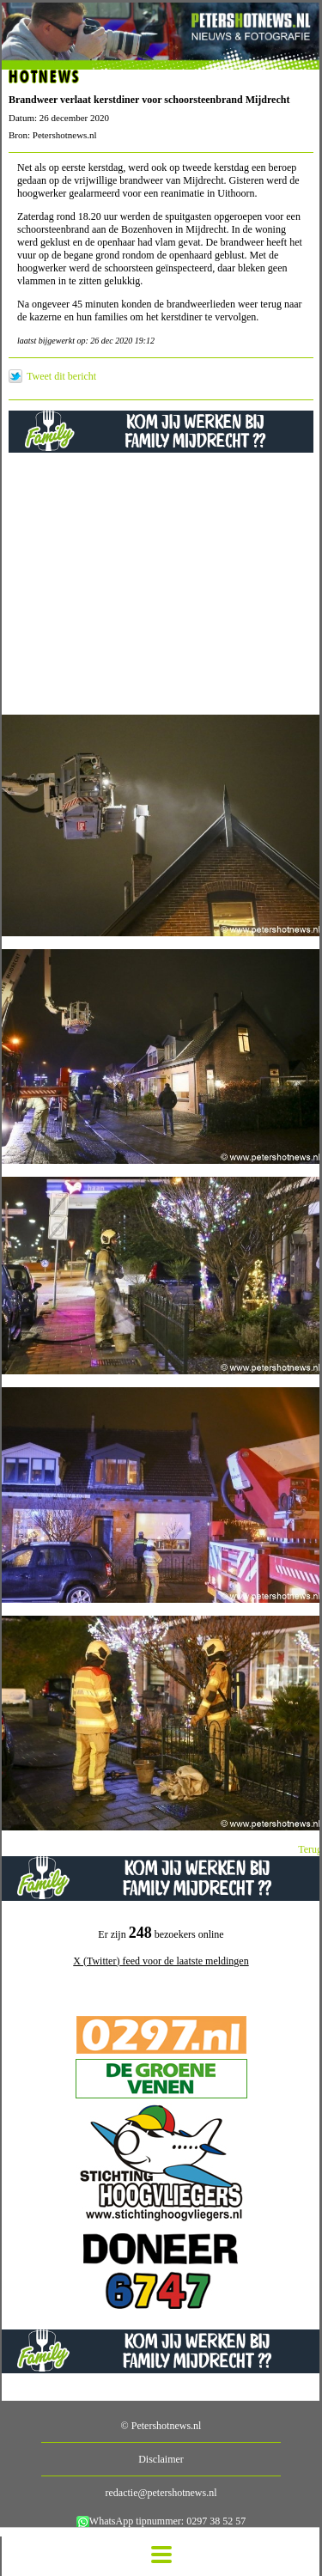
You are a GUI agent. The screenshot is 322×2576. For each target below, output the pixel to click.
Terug (310, 1849)
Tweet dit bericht (61, 376)
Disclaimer (161, 2459)
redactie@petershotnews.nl (160, 2493)
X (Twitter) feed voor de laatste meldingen (160, 1961)
